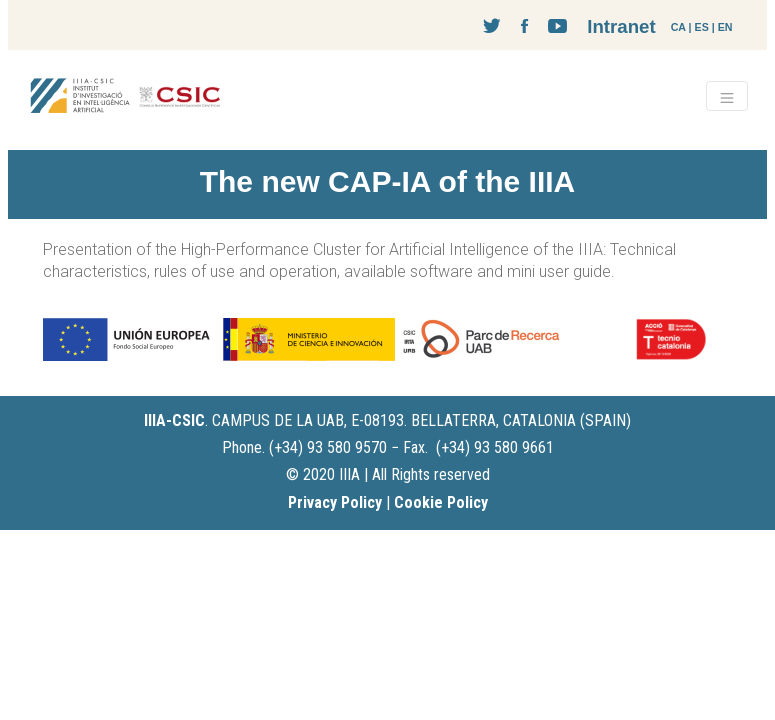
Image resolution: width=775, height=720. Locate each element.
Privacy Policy (335, 502)
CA (678, 27)
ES (702, 27)
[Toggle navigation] (727, 96)
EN (725, 27)
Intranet (621, 26)
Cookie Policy (441, 502)
